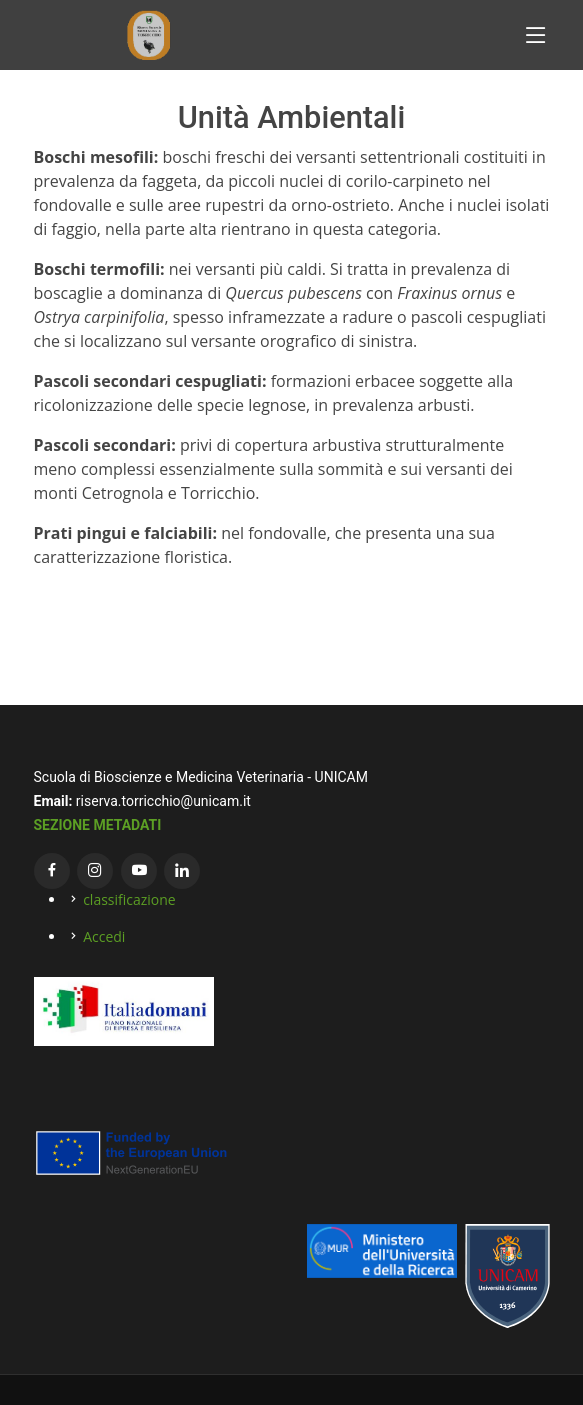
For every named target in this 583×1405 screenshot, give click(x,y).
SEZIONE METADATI (98, 825)
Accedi (104, 936)
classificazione (129, 899)
